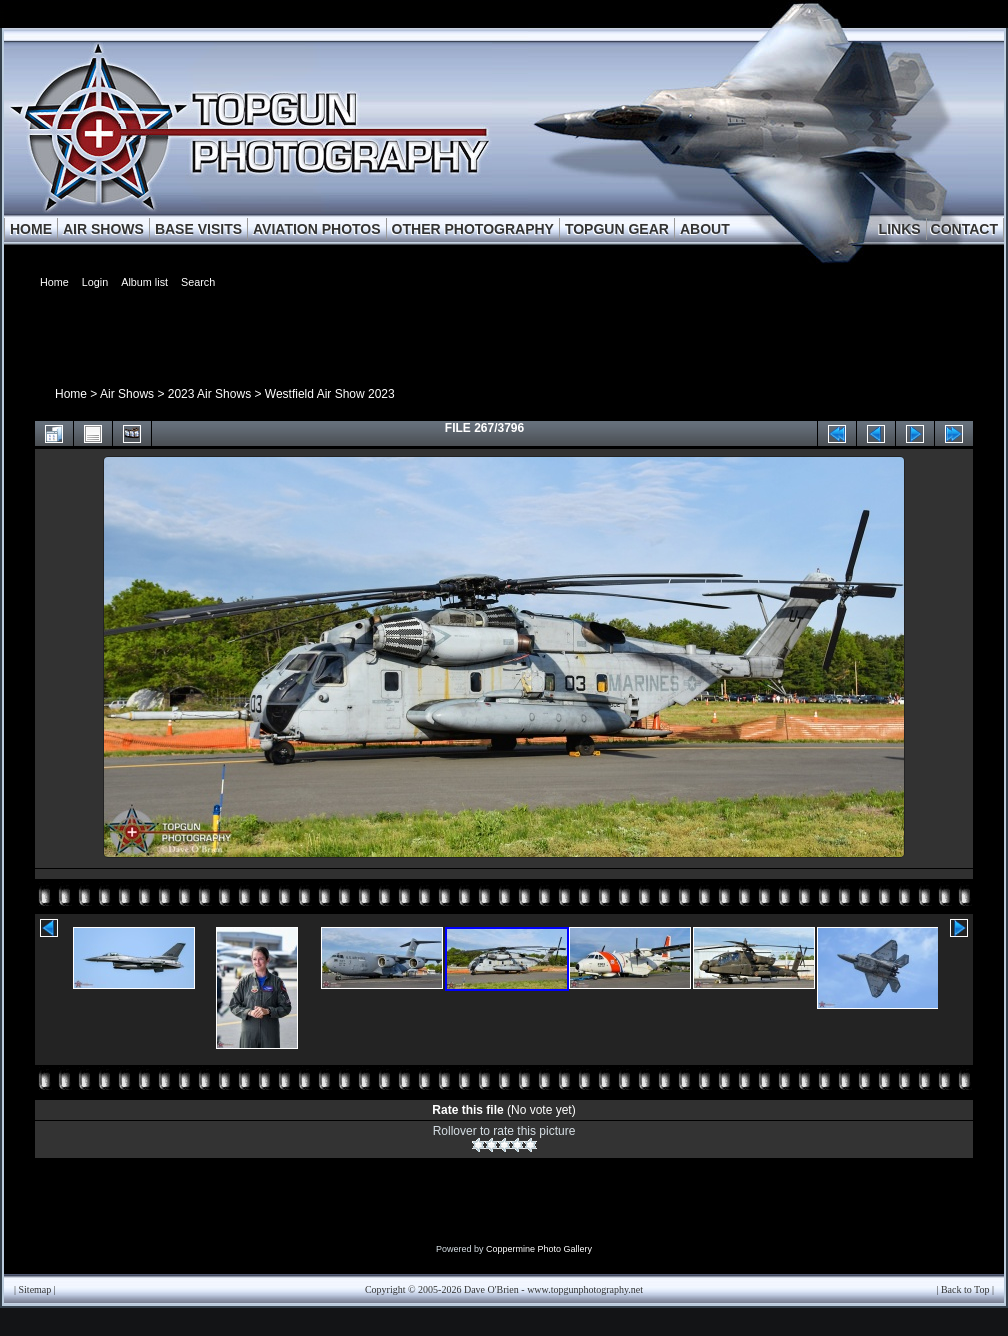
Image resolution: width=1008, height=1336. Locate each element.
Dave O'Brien (491, 1289)
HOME (31, 229)
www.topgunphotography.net (585, 1289)
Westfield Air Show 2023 (330, 394)
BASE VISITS (198, 229)
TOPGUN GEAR (617, 229)
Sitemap (35, 1289)
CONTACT (964, 229)
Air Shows (127, 394)
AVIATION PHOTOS (317, 229)
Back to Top (965, 1289)
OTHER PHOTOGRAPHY (473, 229)
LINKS (900, 229)
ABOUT (705, 229)
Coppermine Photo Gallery (539, 1249)
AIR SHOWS (103, 229)
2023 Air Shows (209, 394)
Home (71, 394)
